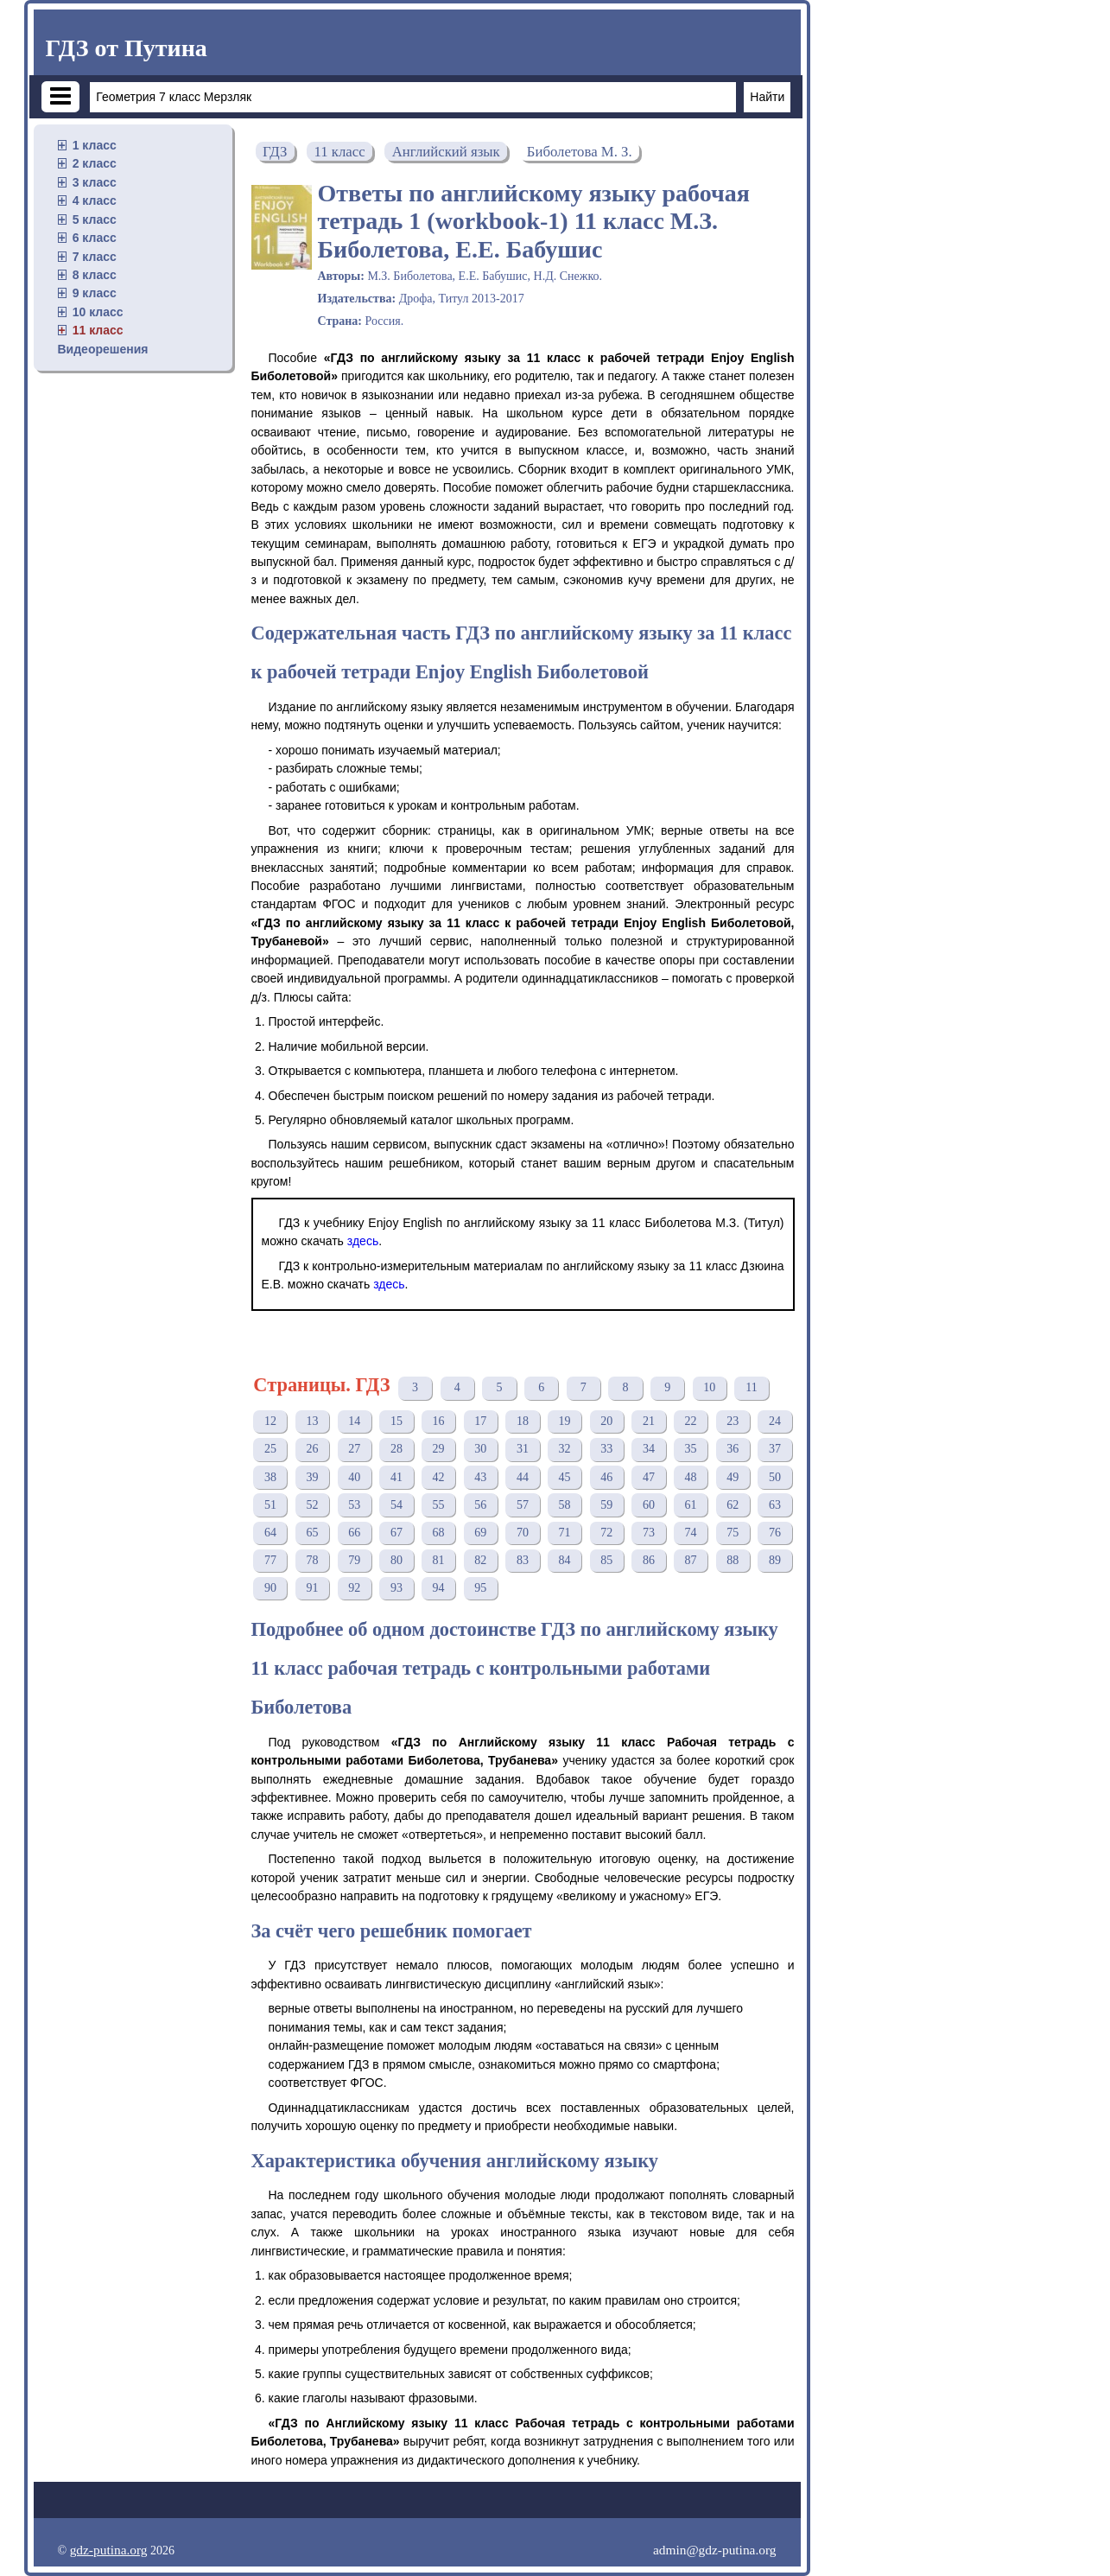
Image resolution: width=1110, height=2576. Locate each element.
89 (775, 1560)
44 (523, 1477)
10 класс (98, 312)
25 (270, 1448)
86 (649, 1560)
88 (732, 1560)
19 (565, 1421)
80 (396, 1560)
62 (732, 1504)
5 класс (95, 219)
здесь (362, 1241)
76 (775, 1532)
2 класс (95, 163)
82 (480, 1560)
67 (396, 1532)
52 (313, 1504)
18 (523, 1421)
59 (606, 1504)
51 (270, 1504)
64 (270, 1532)
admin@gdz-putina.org (715, 2549)
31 (523, 1448)
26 (313, 1448)
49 (732, 1477)
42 (439, 1477)
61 (691, 1504)
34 (649, 1448)
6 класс (95, 238)
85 (606, 1560)
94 (439, 1587)
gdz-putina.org (109, 2549)
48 (691, 1477)
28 (396, 1448)
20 (606, 1421)
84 (565, 1560)
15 (396, 1421)
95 (480, 1587)
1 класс (95, 145)
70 (523, 1532)
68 (439, 1532)
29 (439, 1448)
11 (751, 1387)
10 (709, 1387)
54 (396, 1504)
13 (313, 1421)
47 (649, 1477)
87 (691, 1560)
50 (775, 1477)
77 (270, 1560)
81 (439, 1560)
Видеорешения (103, 349)
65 (313, 1532)
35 (691, 1448)
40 (354, 1477)
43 (480, 1477)
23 (732, 1421)
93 (396, 1587)
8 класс (95, 275)
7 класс (95, 257)
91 (313, 1587)
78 (313, 1560)
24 (775, 1421)
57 (523, 1504)
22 (691, 1421)
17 (480, 1421)
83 (523, 1560)
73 (649, 1532)
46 (606, 1477)
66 (354, 1532)
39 (313, 1477)
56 (480, 1504)
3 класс (95, 182)
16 (439, 1421)
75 (732, 1532)
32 (565, 1448)
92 (354, 1587)
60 (649, 1504)
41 (396, 1477)
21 (649, 1421)
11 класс (98, 330)
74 (691, 1532)
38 (270, 1477)
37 (775, 1448)
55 (439, 1504)
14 (354, 1421)
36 (732, 1448)
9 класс (95, 293)
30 (480, 1448)
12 (270, 1421)
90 (270, 1587)
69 (480, 1532)
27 (354, 1448)
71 (565, 1532)
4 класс (95, 200)
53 (354, 1504)
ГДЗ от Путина (126, 48)
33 (606, 1448)
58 (565, 1504)
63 (775, 1504)
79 (354, 1560)
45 (565, 1477)
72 (606, 1532)
